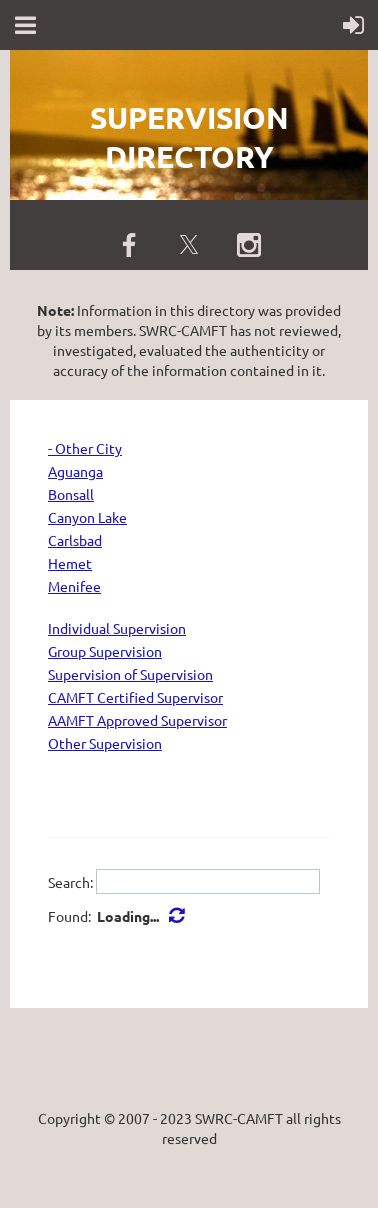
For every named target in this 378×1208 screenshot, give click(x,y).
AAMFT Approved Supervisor (137, 720)
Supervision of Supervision (130, 674)
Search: (70, 882)
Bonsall (71, 494)
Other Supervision (105, 743)
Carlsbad (75, 540)
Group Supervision (105, 651)
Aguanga (75, 471)
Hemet (70, 563)
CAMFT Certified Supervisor (135, 697)
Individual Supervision (117, 628)
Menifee (74, 586)
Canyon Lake (87, 517)
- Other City (85, 448)
